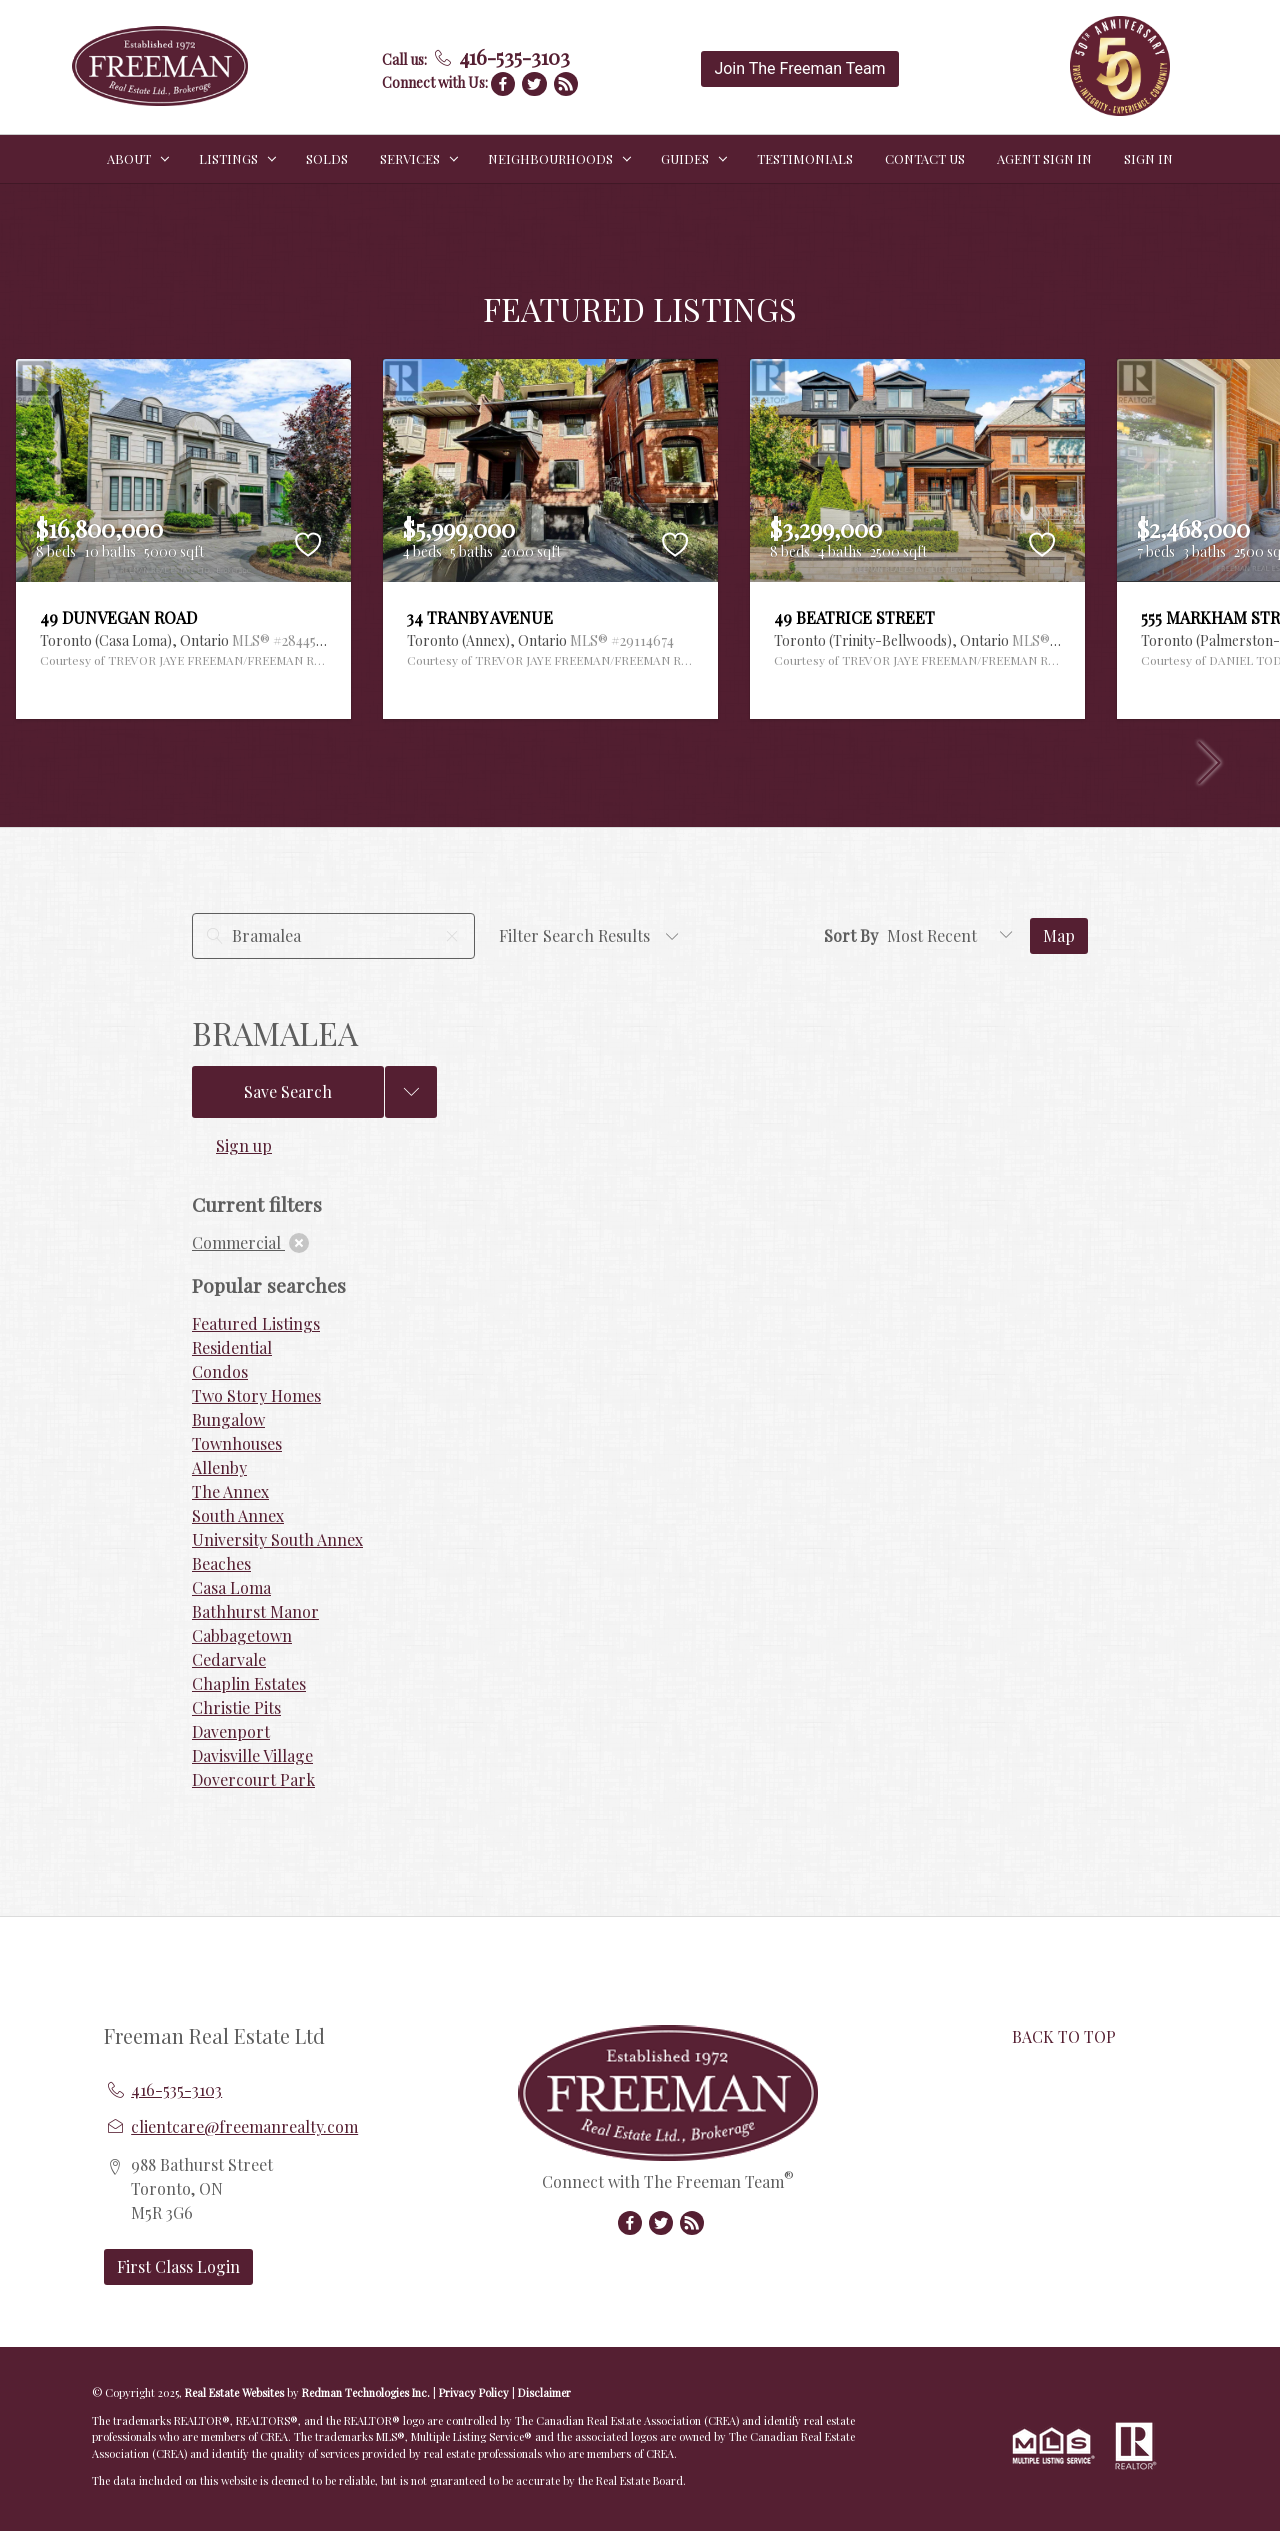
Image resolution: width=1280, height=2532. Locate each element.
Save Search (288, 1091)
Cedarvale (229, 1659)
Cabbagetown (242, 1635)
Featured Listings (256, 1323)
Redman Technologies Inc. (367, 2392)
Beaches (221, 1563)
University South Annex (277, 1539)
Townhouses (237, 1443)
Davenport (231, 1731)
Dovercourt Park (253, 1779)
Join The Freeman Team (799, 68)
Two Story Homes (256, 1395)
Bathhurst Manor (255, 1611)
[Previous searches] (411, 1092)
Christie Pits (236, 1707)
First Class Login (178, 2266)
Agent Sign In (1044, 158)
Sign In (1148, 158)
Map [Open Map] (1059, 935)
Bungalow (228, 1419)
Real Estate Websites (236, 2392)
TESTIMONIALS (805, 158)
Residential (232, 1347)
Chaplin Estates (249, 1683)
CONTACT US (925, 158)
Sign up (244, 1145)
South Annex (238, 1515)
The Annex (230, 1491)
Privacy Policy (474, 2392)
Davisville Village (252, 1755)
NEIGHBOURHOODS (550, 158)
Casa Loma (231, 1587)
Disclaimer (544, 2392)
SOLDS (327, 158)
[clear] (299, 1243)
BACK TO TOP (1064, 2036)
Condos (220, 1371)
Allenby (219, 1467)
